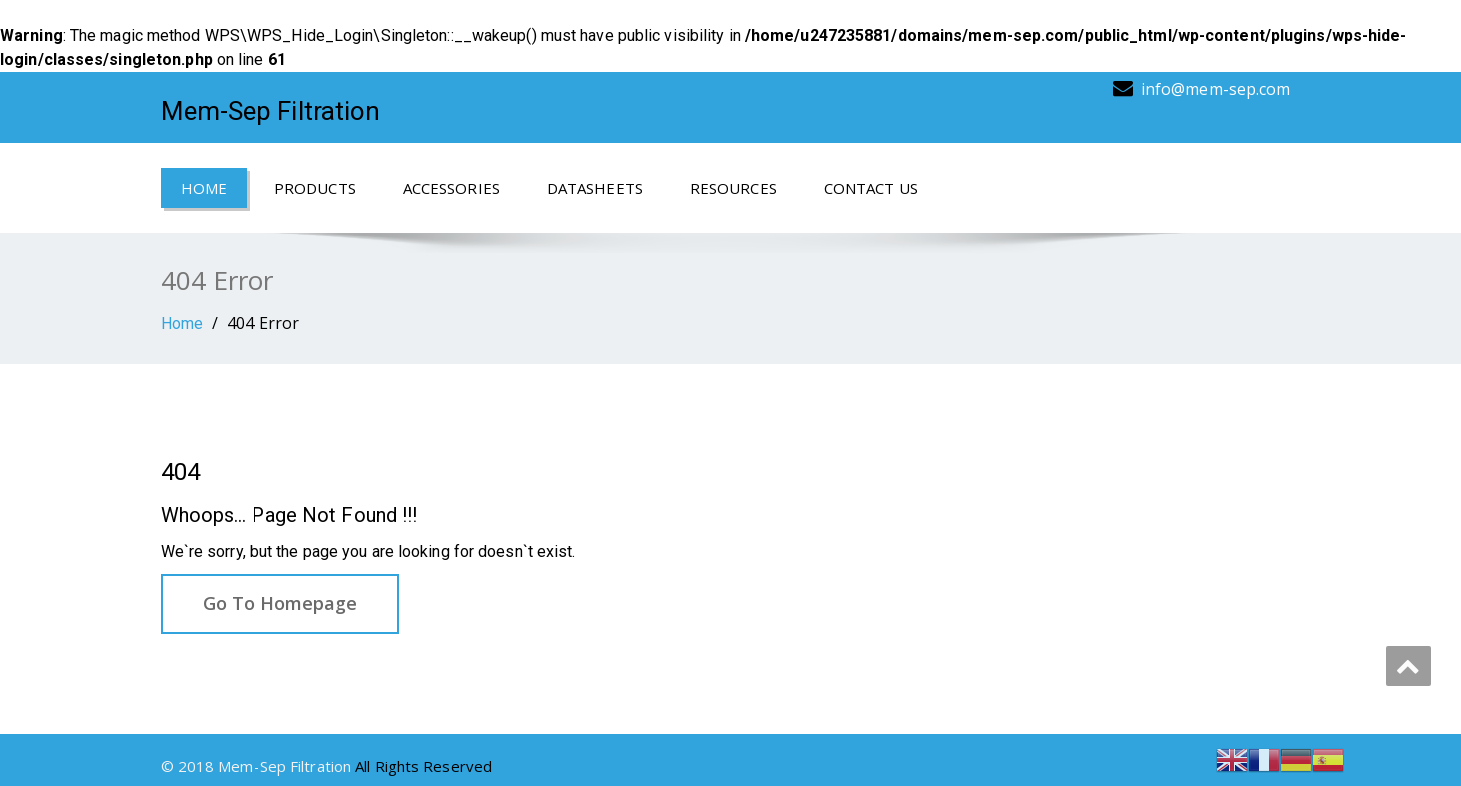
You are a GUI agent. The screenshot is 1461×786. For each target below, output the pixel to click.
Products (315, 188)
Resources (733, 188)
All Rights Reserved (423, 766)
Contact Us (871, 188)
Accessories (451, 188)
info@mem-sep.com (1216, 89)
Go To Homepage (280, 603)
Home (204, 188)
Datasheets (595, 188)
